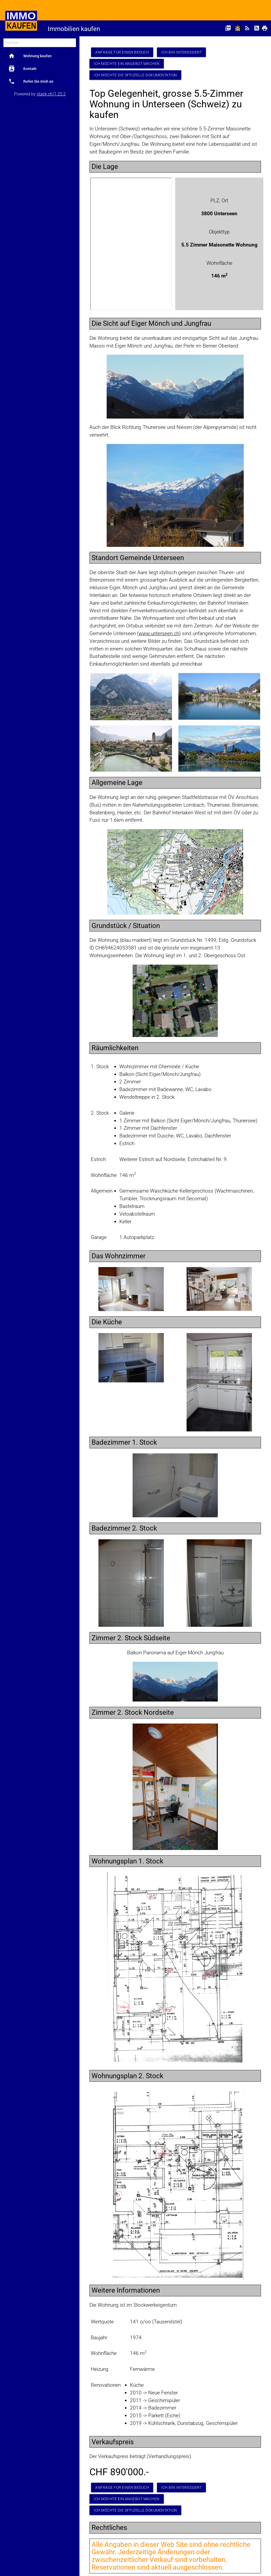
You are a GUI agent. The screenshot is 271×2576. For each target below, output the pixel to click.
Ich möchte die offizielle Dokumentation (135, 75)
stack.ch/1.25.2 (51, 93)
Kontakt (22, 68)
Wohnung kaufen (30, 56)
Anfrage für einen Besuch (122, 52)
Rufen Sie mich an (30, 81)
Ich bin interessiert (181, 52)
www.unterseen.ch (159, 633)
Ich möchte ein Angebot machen (127, 63)
